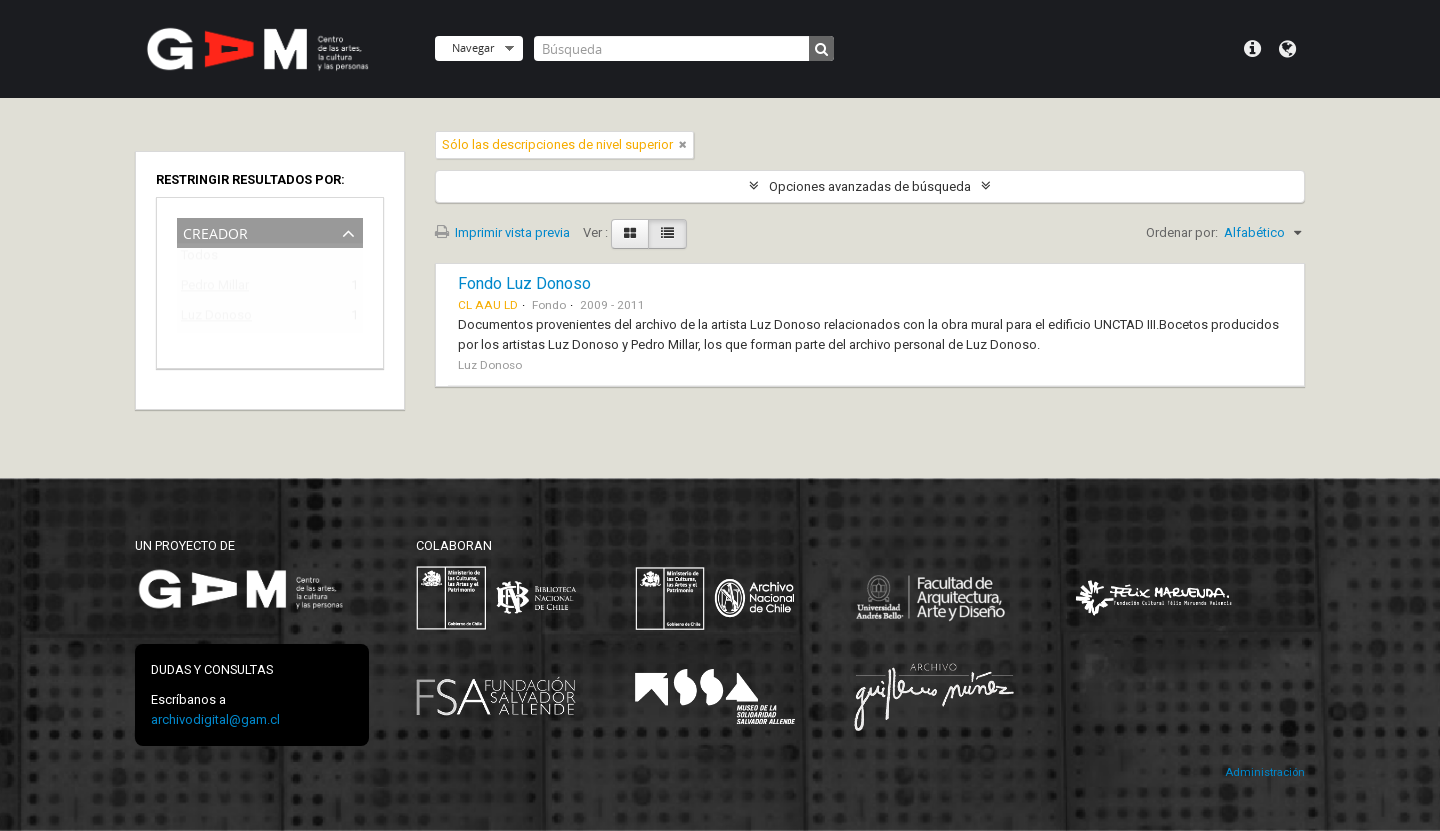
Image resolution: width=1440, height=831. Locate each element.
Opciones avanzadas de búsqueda (870, 186)
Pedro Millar (215, 288)
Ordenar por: (1182, 232)
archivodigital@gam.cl (215, 719)
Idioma (1287, 49)
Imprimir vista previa (502, 232)
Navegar (473, 47)
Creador (215, 231)
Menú (1252, 49)
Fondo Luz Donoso (524, 283)
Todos (199, 259)
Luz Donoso (216, 318)
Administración (1265, 772)
